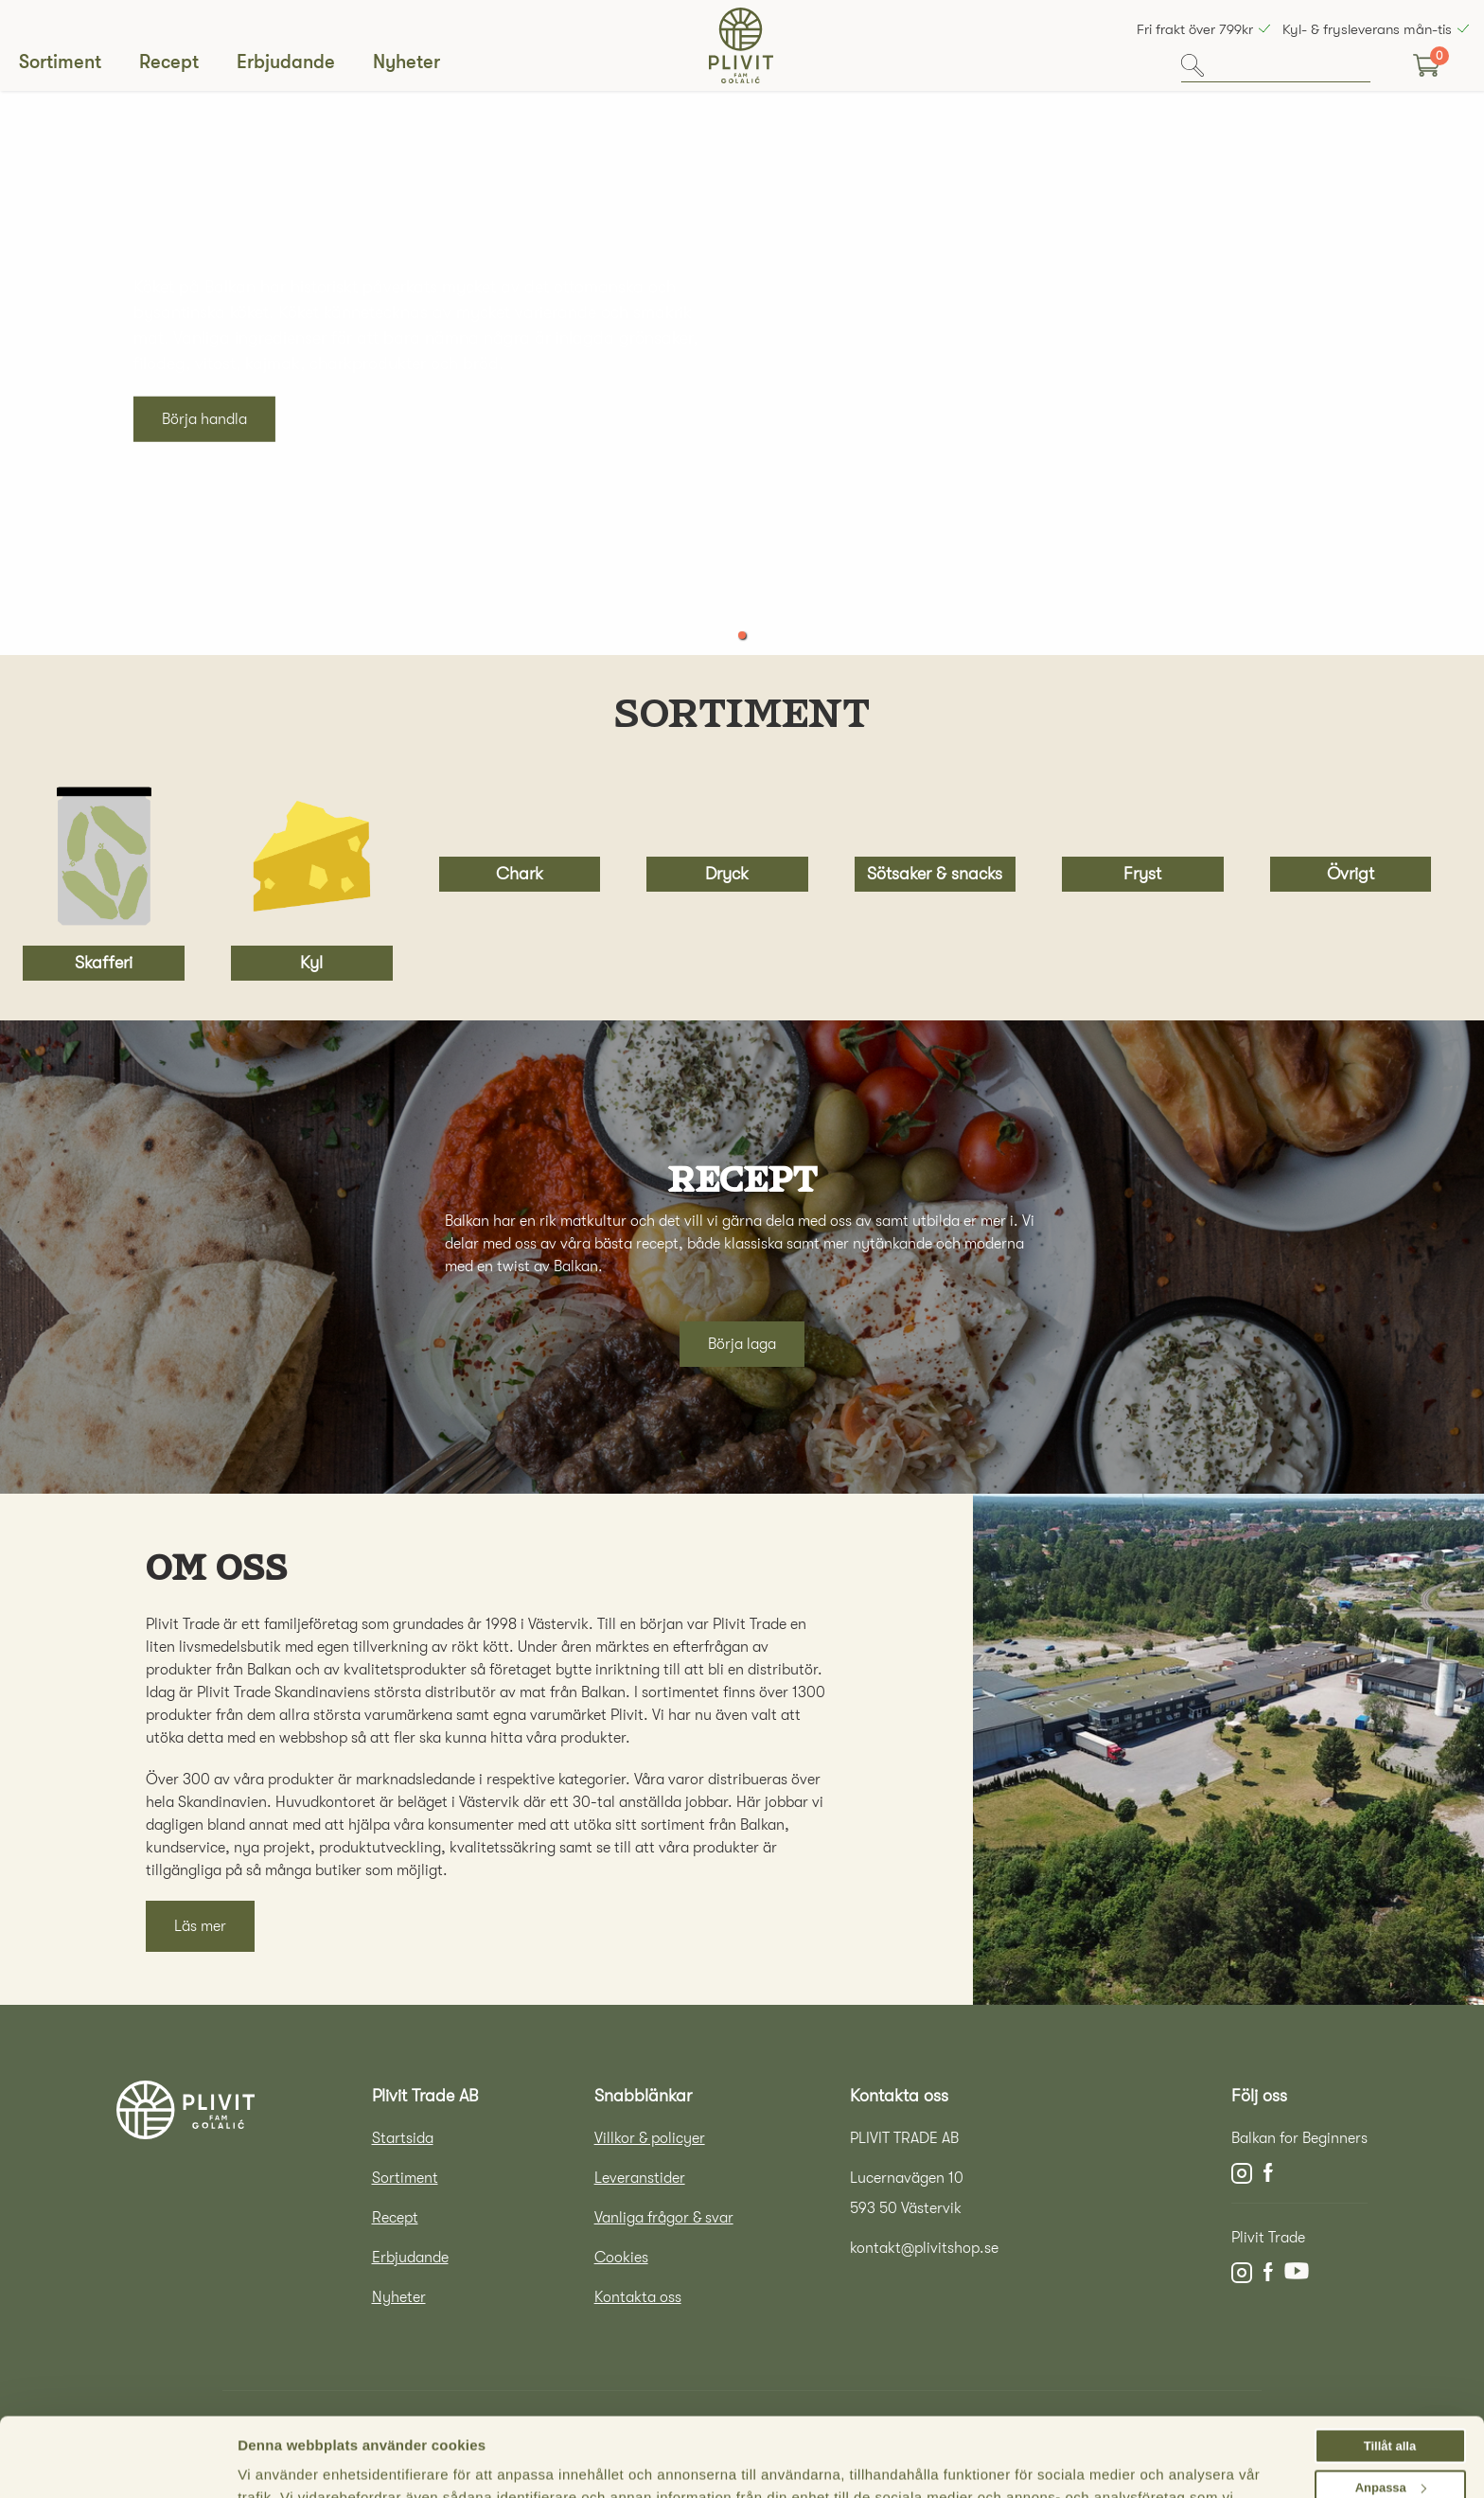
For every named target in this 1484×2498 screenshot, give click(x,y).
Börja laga (742, 1344)
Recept (169, 62)
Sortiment (60, 62)
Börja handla (204, 419)
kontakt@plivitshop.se (924, 2248)
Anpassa (1390, 2413)
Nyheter (406, 62)
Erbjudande (286, 62)
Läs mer (200, 1926)
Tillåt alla (1390, 2372)
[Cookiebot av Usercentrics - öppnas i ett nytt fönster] (112, 2471)
